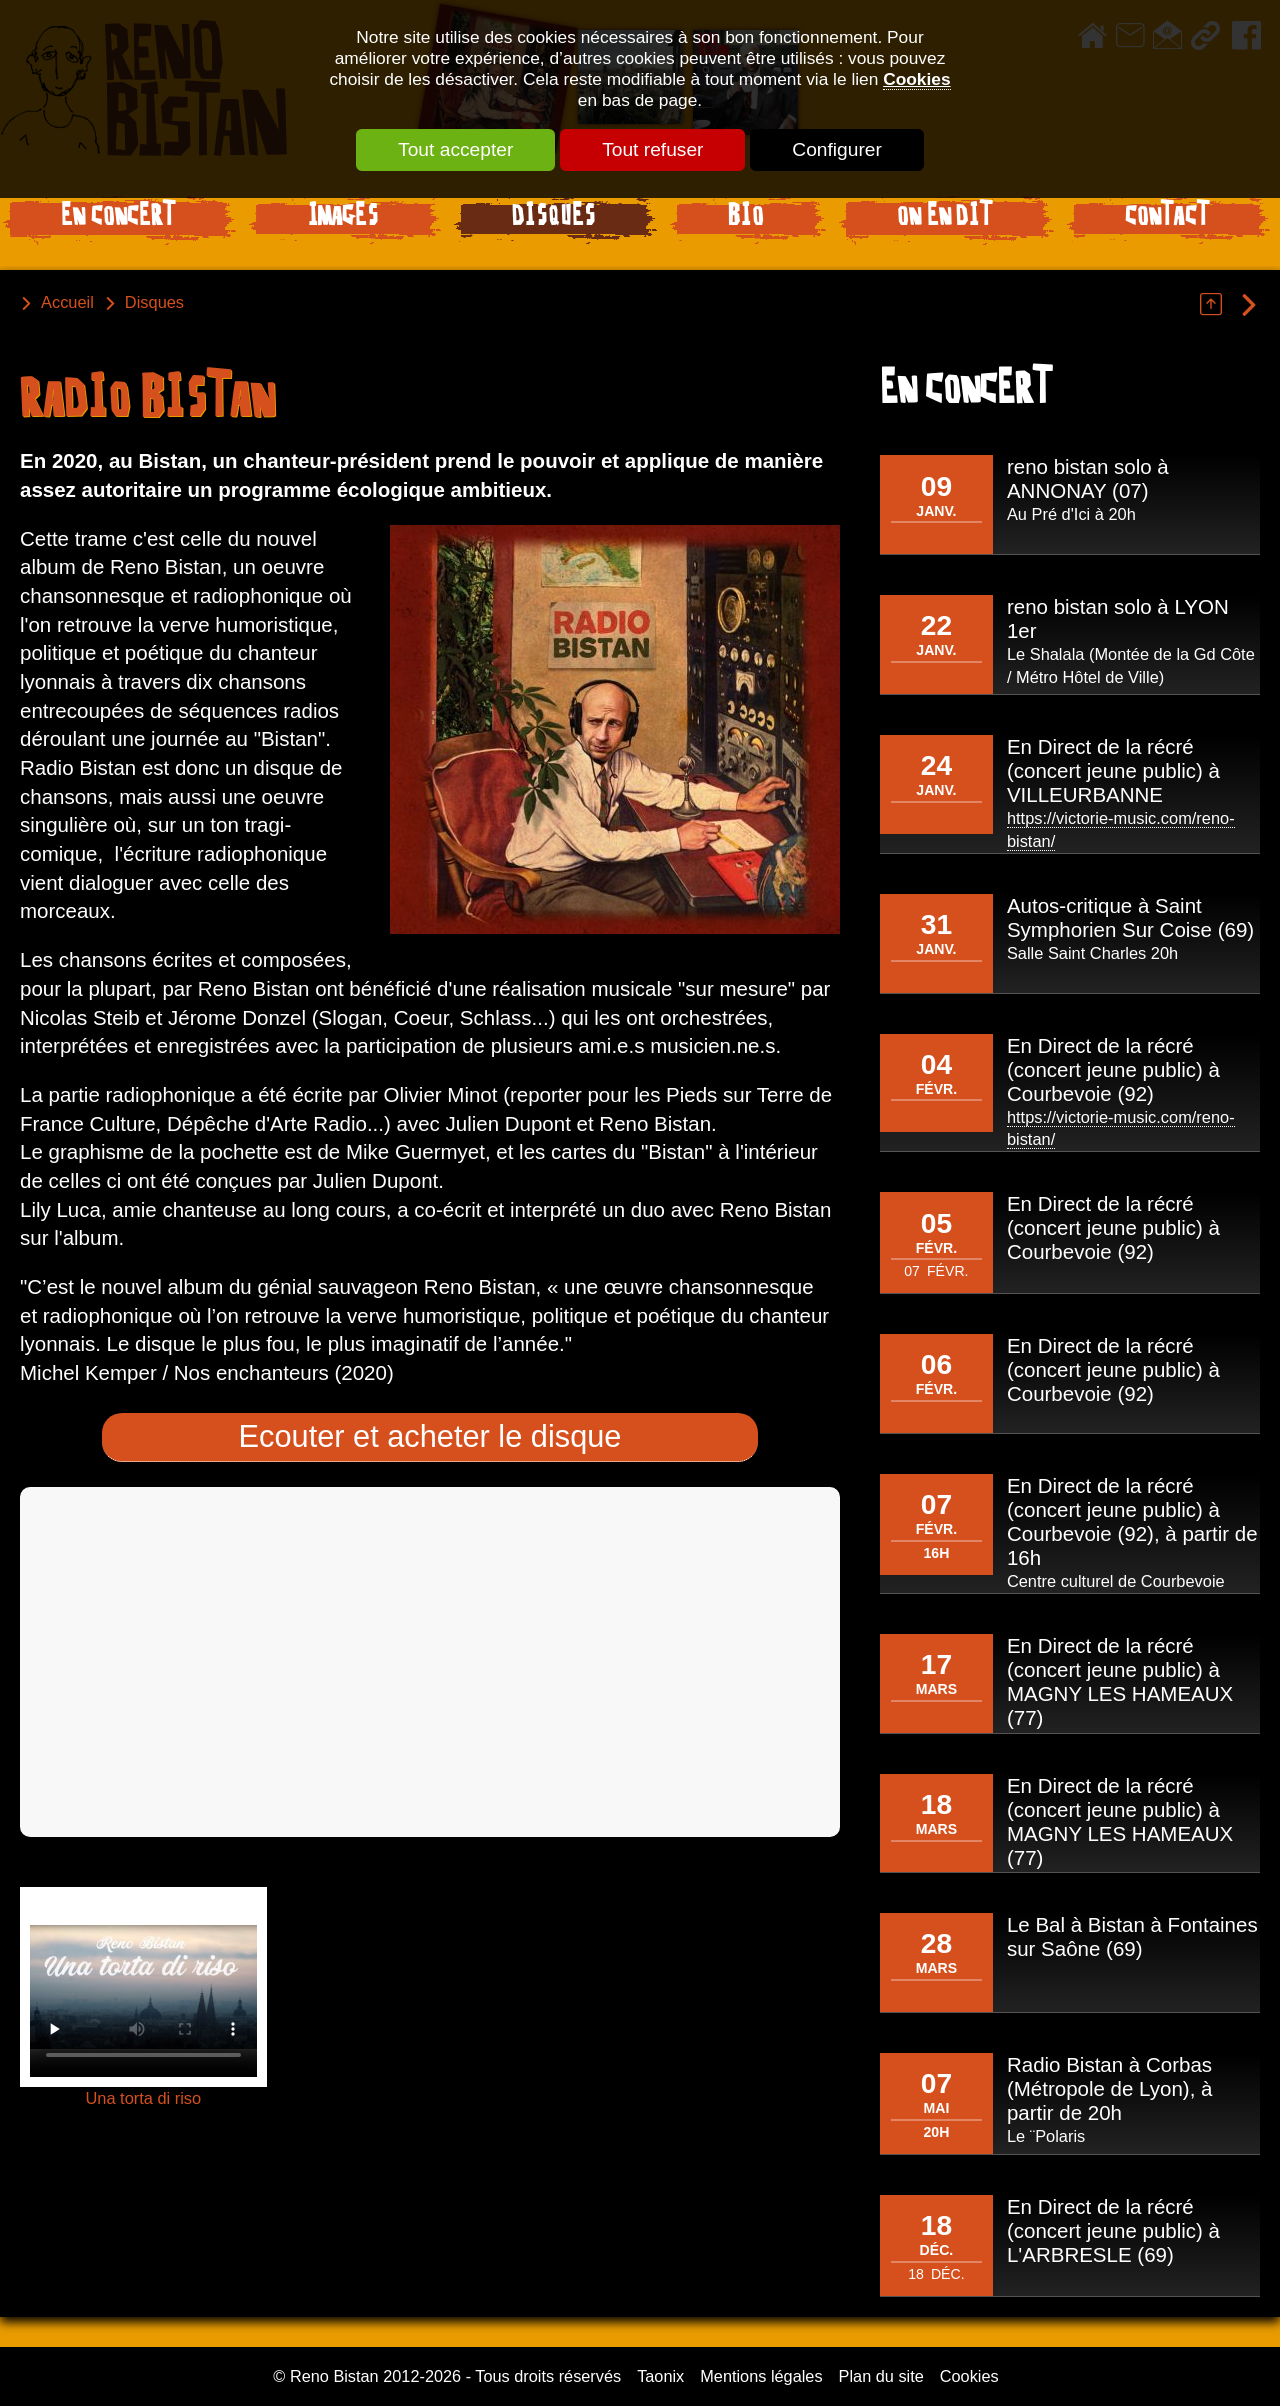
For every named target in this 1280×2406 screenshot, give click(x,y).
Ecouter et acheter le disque (430, 1436)
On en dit (944, 218)
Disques (554, 218)
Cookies (916, 79)
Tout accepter (455, 149)
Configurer (837, 149)
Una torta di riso (143, 2098)
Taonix (660, 2376)
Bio (746, 218)
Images (343, 218)
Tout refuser (652, 149)
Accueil (67, 302)
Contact (1167, 218)
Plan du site (881, 2376)
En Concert (118, 218)
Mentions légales (761, 2376)
